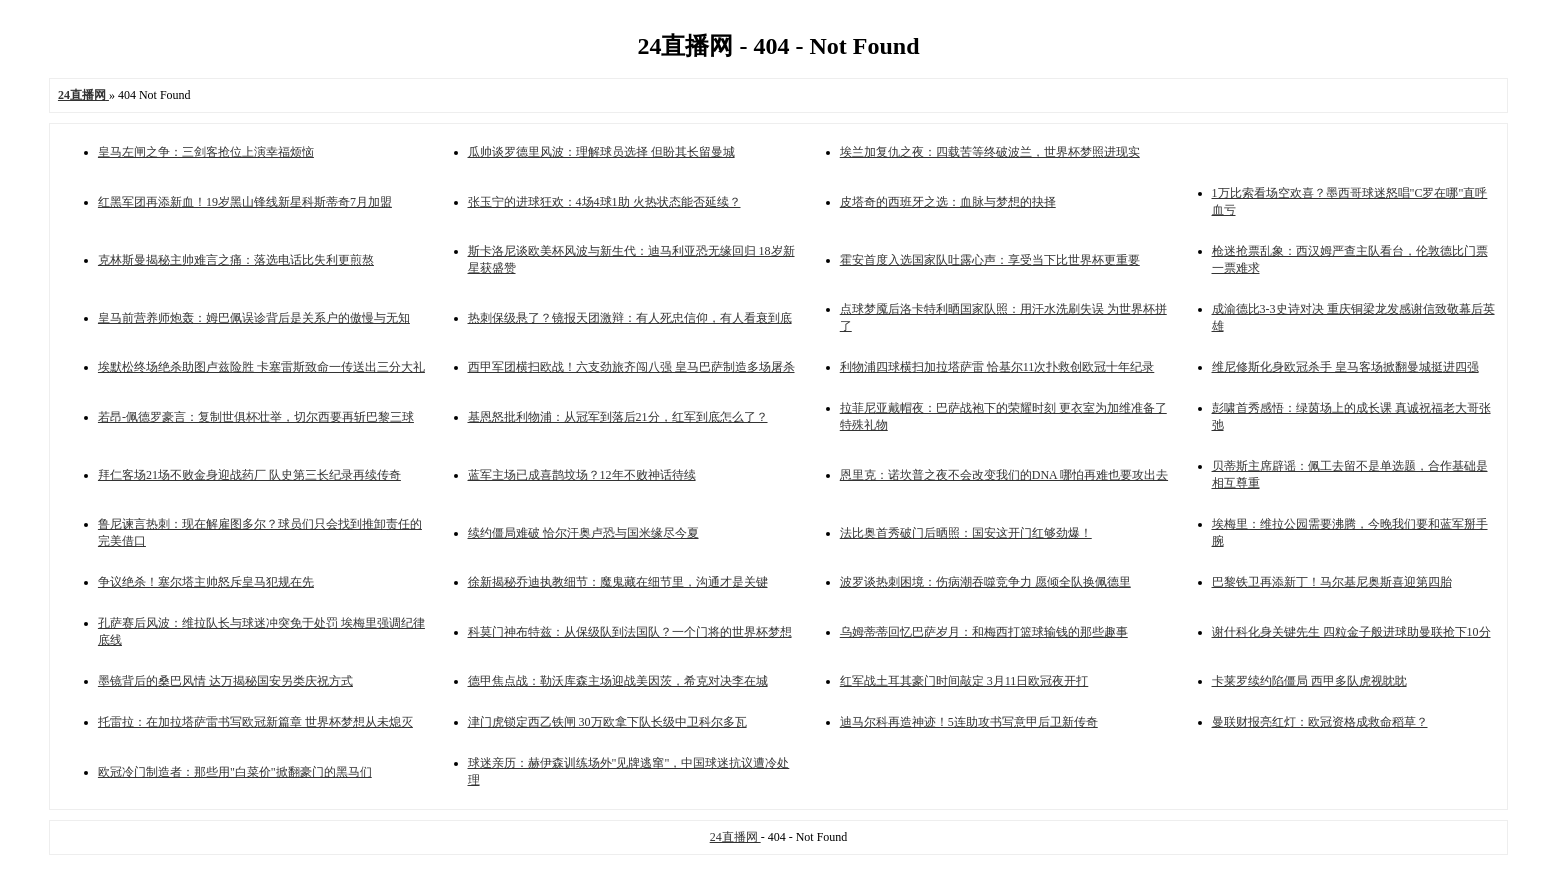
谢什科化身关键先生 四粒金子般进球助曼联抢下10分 (1351, 632)
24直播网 (735, 837)
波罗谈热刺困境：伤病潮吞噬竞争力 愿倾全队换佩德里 (985, 582)
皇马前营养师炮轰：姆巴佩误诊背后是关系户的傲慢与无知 (254, 318)
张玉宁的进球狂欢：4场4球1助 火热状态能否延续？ (604, 202)
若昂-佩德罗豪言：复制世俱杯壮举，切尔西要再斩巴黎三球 (256, 417)
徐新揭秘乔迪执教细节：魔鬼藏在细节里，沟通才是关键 (618, 582)
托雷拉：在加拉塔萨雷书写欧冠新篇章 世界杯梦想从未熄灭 (255, 722)
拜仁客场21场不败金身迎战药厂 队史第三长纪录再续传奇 (249, 475)
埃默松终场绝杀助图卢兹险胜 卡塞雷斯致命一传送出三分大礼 (261, 367)
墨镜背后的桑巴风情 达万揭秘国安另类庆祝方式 (225, 681)
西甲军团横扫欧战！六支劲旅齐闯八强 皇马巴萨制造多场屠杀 (631, 367)
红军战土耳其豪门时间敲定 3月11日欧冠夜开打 (964, 681)
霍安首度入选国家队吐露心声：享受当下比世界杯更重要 (990, 260)
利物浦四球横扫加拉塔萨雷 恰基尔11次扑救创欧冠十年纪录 (997, 367)
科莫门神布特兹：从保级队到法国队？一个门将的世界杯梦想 (630, 632)
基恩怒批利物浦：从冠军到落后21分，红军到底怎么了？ (618, 417)
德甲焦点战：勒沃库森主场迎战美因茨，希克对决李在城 (618, 681)
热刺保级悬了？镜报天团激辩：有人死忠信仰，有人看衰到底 (630, 318)
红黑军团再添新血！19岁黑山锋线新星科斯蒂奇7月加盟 (245, 202)
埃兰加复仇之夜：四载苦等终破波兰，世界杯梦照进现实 (990, 152)
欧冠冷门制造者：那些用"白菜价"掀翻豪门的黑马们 (235, 772)
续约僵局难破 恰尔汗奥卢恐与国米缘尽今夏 (583, 533)
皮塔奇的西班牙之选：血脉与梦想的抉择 (948, 202)
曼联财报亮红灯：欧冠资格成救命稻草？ (1320, 722)
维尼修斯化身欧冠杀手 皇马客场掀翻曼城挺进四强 (1345, 367)
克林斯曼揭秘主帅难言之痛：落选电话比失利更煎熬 (236, 260)
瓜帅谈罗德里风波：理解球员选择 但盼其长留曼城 (601, 152)
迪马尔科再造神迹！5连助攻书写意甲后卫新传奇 (969, 722)
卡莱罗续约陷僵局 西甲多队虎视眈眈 (1309, 681)
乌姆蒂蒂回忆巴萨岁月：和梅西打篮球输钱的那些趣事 (984, 632)
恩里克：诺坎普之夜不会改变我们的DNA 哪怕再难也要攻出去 (1004, 475)
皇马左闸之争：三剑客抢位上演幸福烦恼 (206, 152)
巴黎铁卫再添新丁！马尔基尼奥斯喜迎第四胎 (1332, 582)
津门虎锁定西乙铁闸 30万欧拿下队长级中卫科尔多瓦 (607, 722)
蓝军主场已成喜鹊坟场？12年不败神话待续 (582, 475)
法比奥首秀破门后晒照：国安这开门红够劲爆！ (966, 533)
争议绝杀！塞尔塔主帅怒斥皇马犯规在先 (206, 582)
